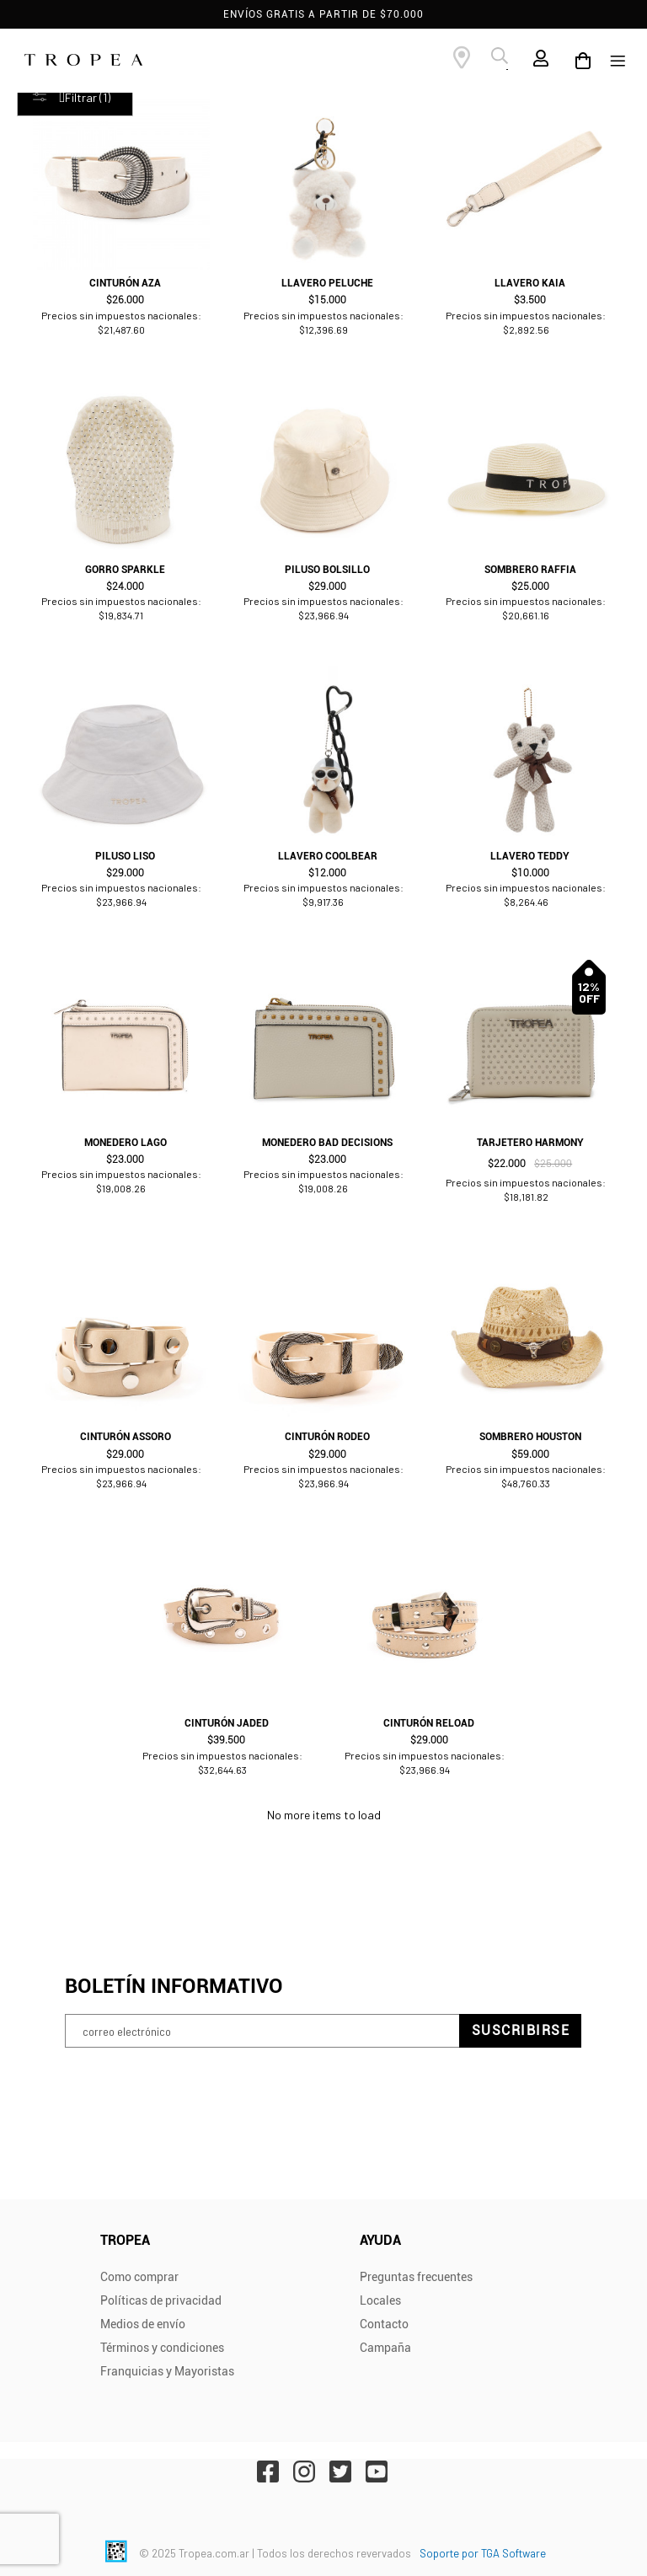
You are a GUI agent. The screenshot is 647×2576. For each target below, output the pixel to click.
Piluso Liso (125, 856)
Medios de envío (142, 2324)
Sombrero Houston (530, 1437)
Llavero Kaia (530, 283)
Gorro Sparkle (125, 570)
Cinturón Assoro (125, 1437)
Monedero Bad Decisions (327, 1143)
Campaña (385, 2347)
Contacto (384, 2324)
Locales (380, 2300)
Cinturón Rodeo (327, 1437)
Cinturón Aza (125, 283)
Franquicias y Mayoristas (167, 2371)
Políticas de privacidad (161, 2300)
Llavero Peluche (327, 283)
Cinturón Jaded (226, 1723)
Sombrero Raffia (530, 570)
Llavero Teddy (529, 856)
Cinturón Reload (428, 1723)
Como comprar (139, 2277)
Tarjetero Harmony (530, 1143)
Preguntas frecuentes (416, 2277)
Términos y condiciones (162, 2347)
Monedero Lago (125, 1143)
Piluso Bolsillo (327, 570)
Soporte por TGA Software (483, 2553)
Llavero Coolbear (327, 856)
